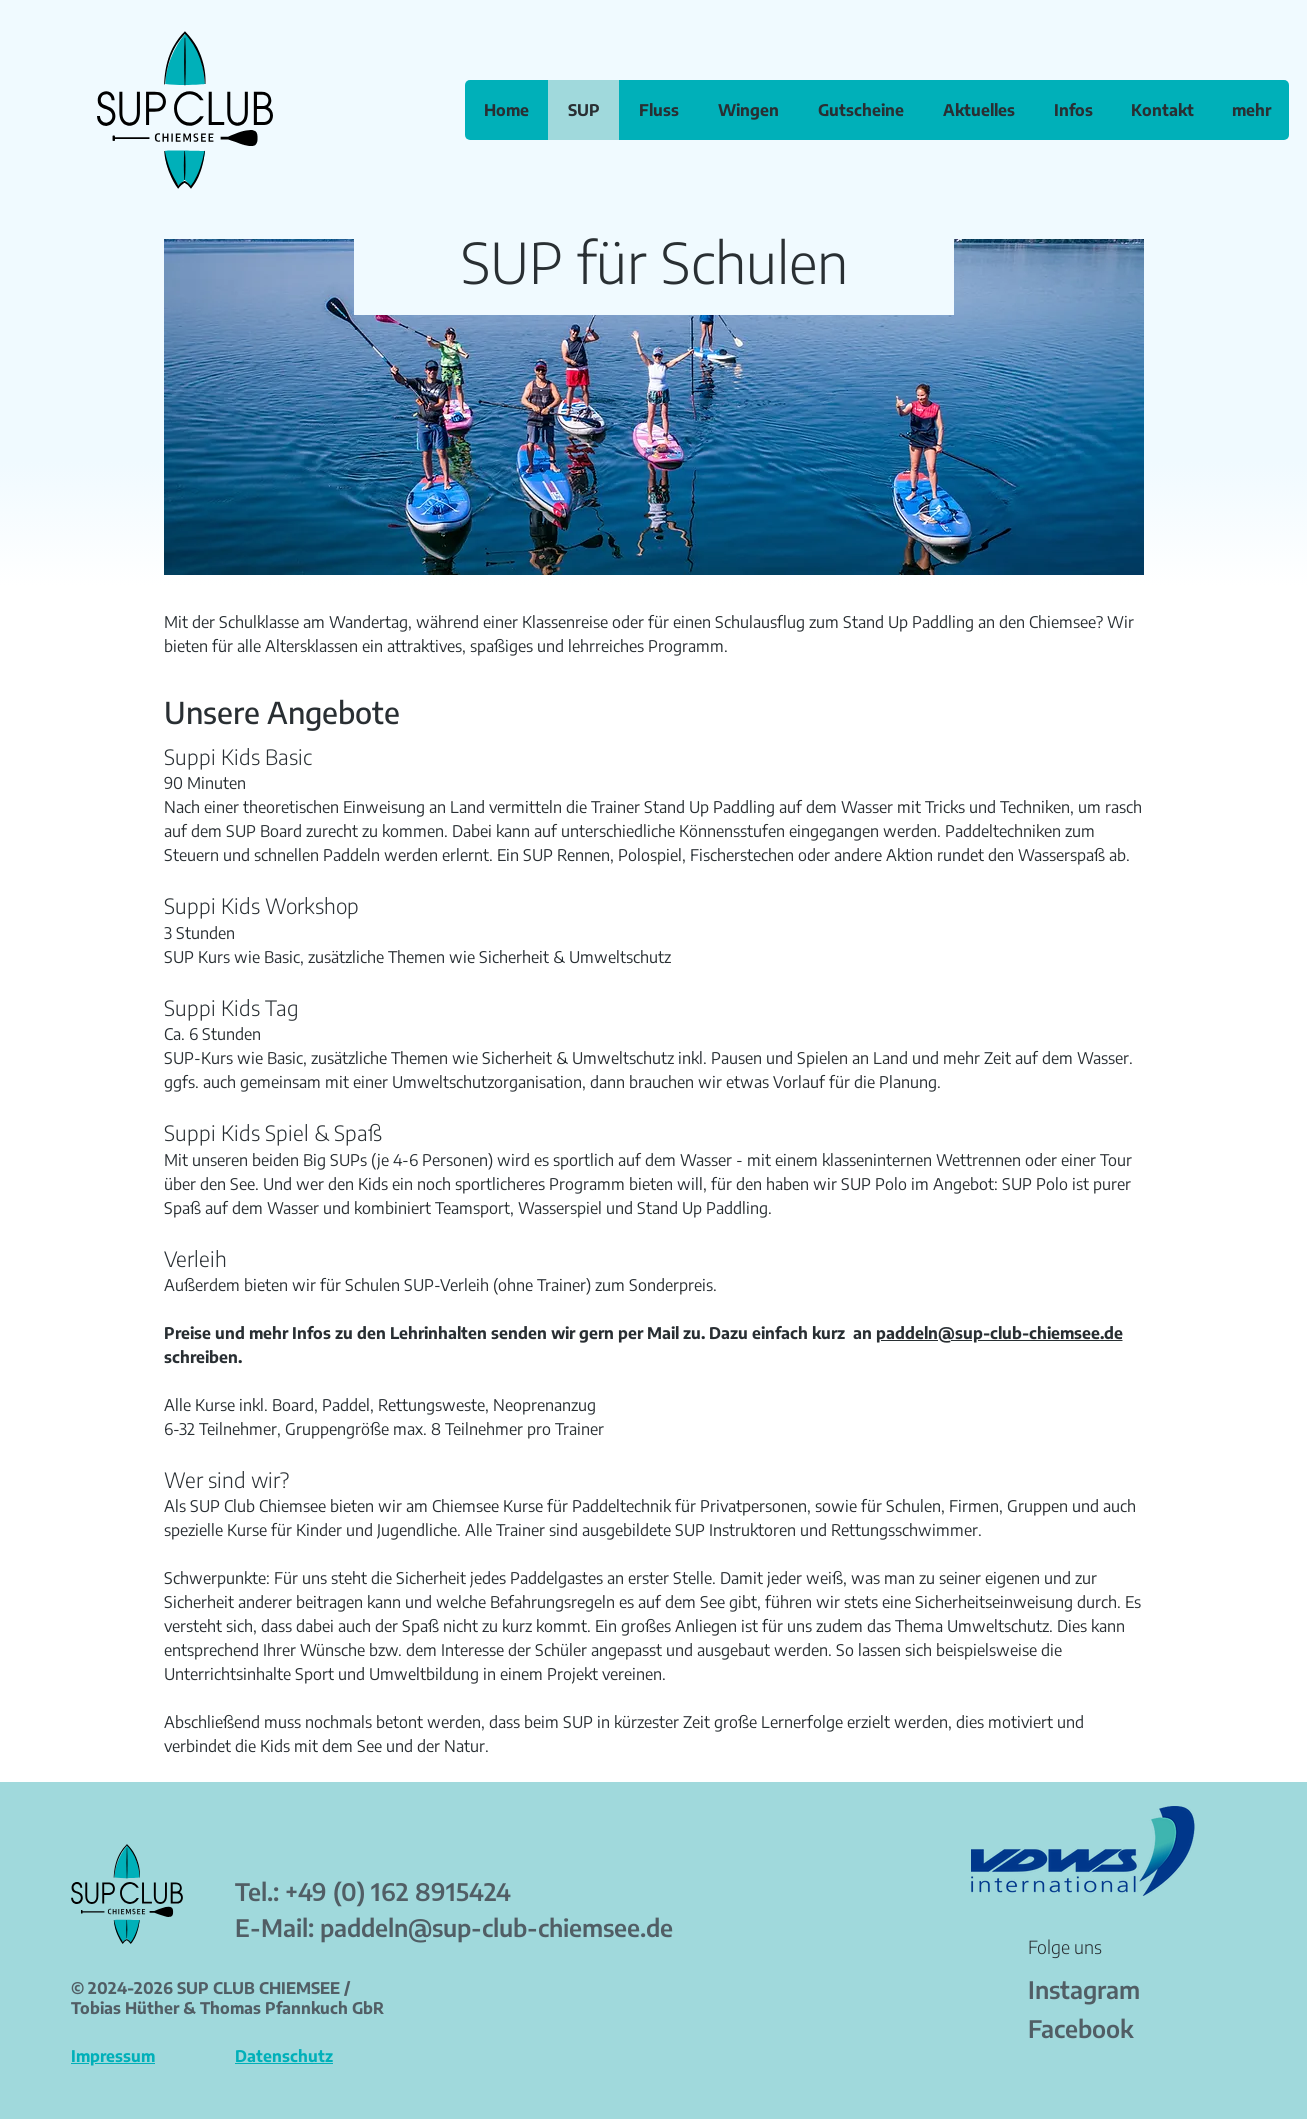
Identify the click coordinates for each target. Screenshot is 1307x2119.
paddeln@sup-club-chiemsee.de (999, 1333)
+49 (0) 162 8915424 (398, 1891)
